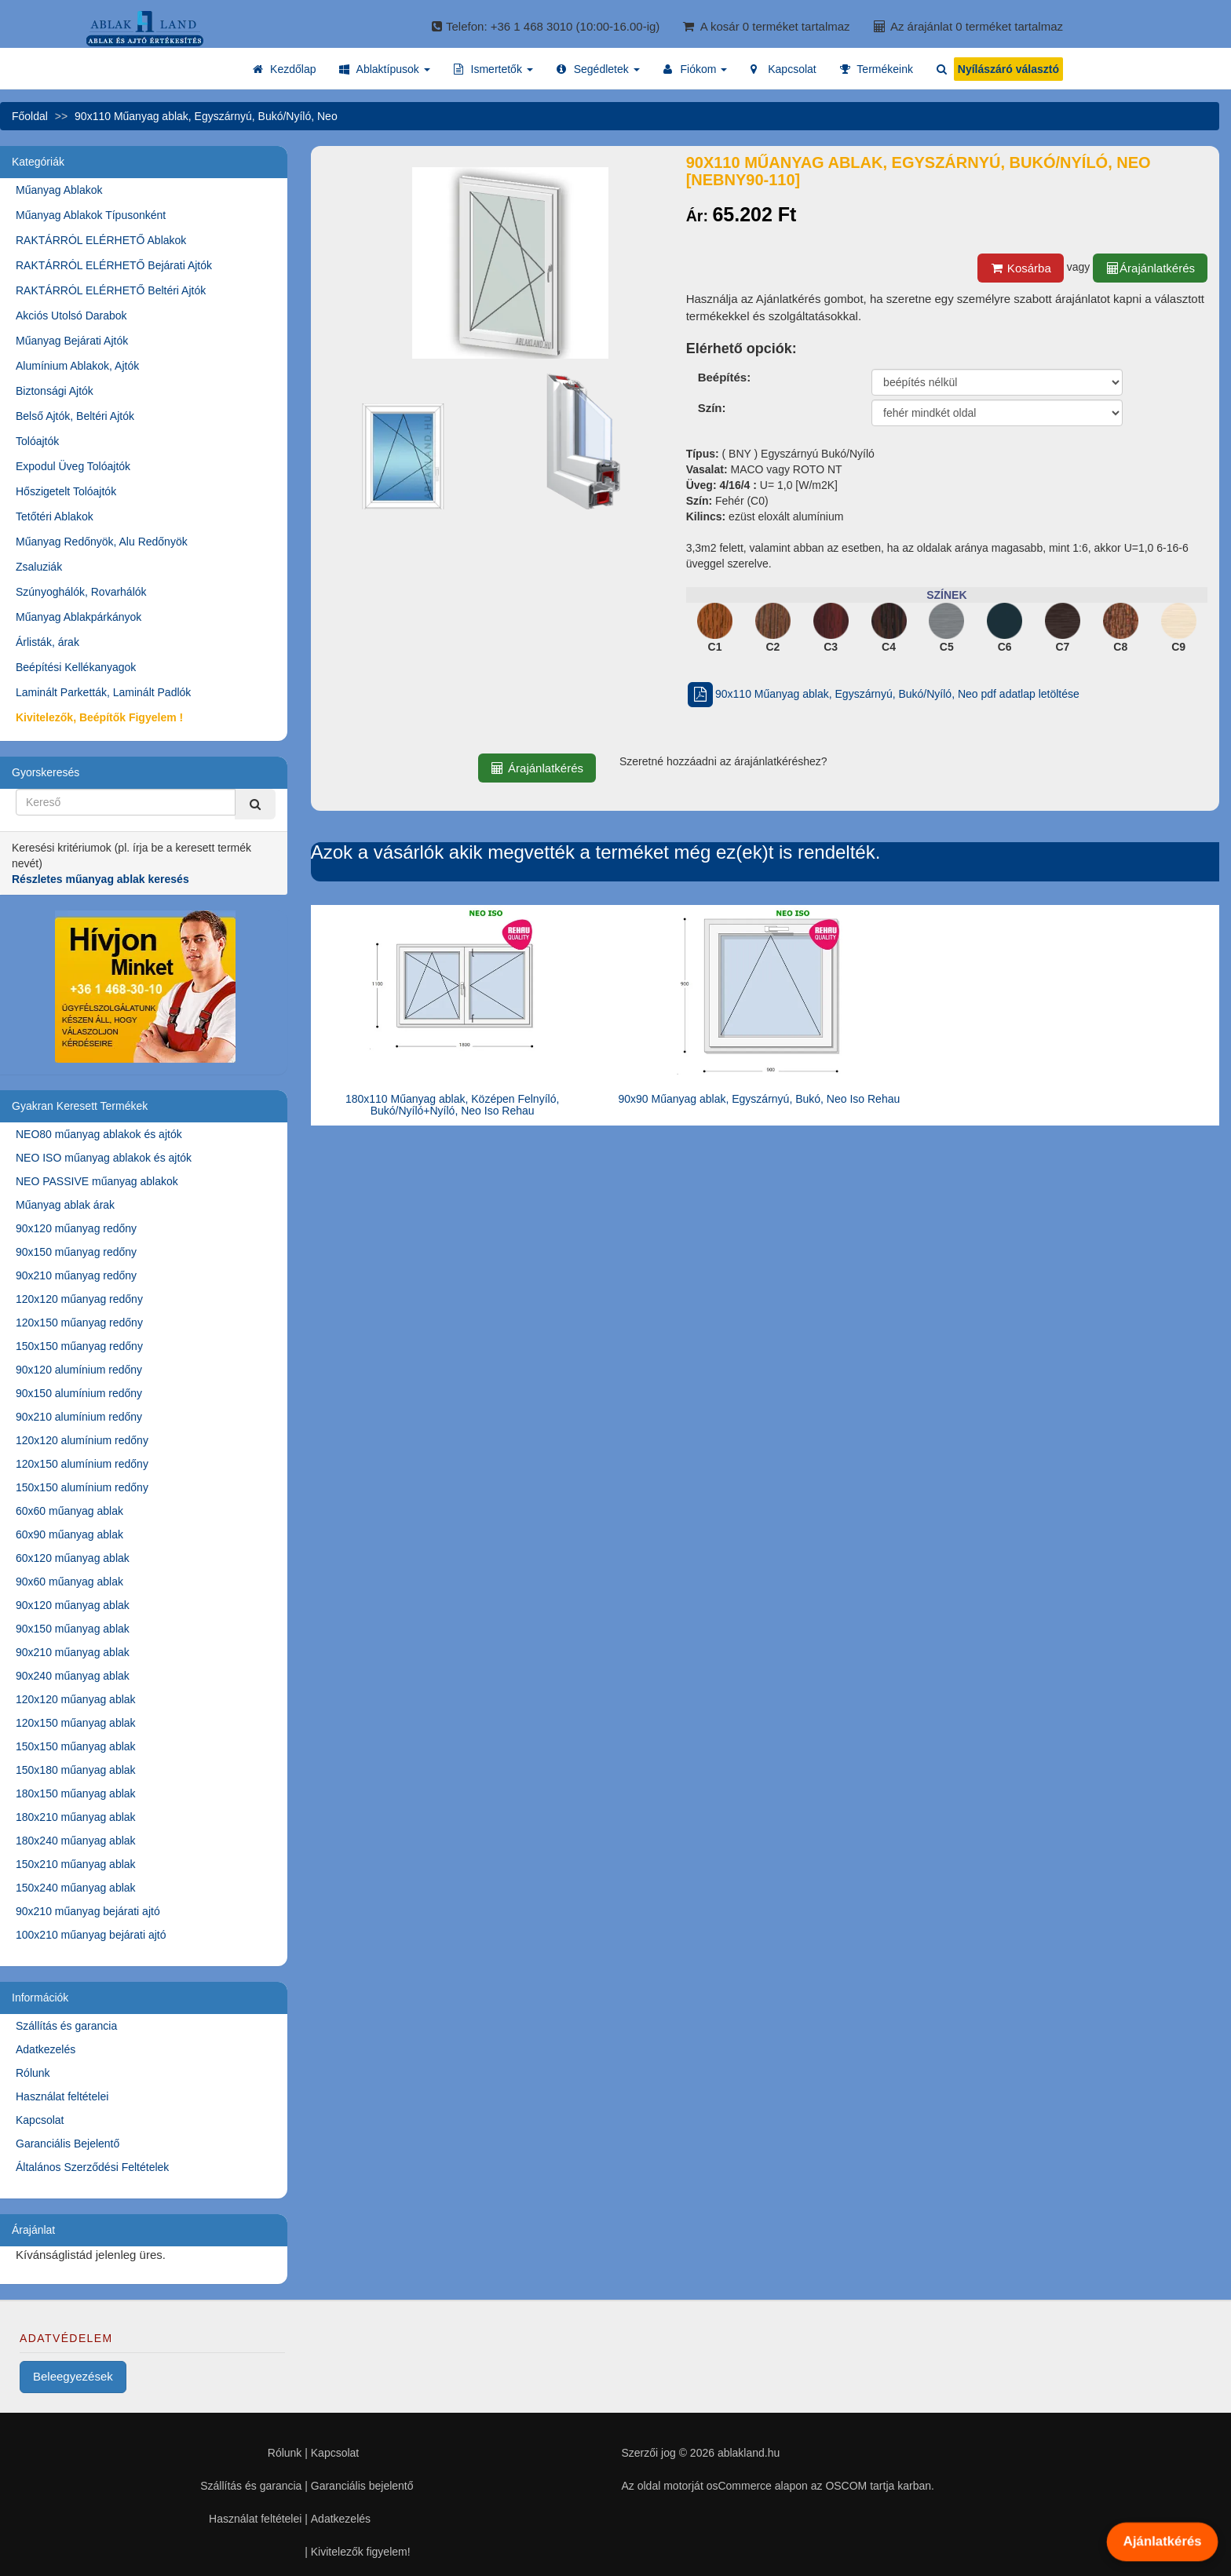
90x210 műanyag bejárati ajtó (88, 1911)
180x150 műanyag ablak (76, 1793)
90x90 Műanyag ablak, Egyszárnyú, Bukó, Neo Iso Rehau (759, 1099)
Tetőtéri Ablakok (54, 516)
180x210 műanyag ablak (76, 1817)
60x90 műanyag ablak (69, 1534)
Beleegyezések (73, 2376)
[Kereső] (255, 804)
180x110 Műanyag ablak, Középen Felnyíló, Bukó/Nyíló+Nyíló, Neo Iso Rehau (452, 1105)
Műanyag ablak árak (65, 1205)
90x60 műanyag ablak (69, 1581)
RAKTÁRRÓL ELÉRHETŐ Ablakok (101, 240)
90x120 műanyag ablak (73, 1605)
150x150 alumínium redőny (82, 1487)
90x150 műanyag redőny (76, 1252)
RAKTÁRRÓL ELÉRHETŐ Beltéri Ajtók (111, 290)
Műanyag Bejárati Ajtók (72, 340)
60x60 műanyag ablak (69, 1511)
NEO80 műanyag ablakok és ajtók (99, 1134)
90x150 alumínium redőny (79, 1393)
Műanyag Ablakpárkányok (78, 617)
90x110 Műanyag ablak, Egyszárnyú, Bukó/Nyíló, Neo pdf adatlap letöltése (882, 694)
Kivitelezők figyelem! (361, 2551)
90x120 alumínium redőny (79, 1369)
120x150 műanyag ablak (76, 1723)
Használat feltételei (62, 2096)
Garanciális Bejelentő (67, 2143)
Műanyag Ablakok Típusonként (91, 215)
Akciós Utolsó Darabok (71, 315)
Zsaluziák (39, 566)
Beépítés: (724, 377)
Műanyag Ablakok (59, 190)
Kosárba (1020, 268)
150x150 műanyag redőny (79, 1346)
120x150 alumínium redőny (82, 1464)
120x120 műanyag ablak (76, 1699)
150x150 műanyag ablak (76, 1746)
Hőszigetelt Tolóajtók (66, 491)
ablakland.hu (749, 2452)
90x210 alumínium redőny (79, 1416)
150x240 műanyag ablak (76, 1887)
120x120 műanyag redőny (79, 1299)
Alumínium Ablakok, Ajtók (77, 365)
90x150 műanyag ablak (73, 1628)
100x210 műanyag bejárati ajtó (91, 1934)
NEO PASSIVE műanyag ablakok (97, 1181)
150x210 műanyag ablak (76, 1864)
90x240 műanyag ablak (73, 1675)
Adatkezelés (45, 2049)
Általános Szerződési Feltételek (92, 2167)
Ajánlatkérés (1162, 2541)
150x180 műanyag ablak (76, 1770)
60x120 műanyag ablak (73, 1558)
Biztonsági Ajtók (54, 391)
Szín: (712, 407)
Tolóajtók (37, 441)
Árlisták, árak (47, 642)
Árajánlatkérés (1150, 268)
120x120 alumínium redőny (82, 1440)
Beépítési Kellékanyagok (76, 667)
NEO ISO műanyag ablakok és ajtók (104, 1157)
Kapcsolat (40, 2120)
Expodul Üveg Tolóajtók (73, 466)
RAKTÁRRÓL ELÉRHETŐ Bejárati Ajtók (114, 265)
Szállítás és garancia (66, 2026)
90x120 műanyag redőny (76, 1228)
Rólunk (33, 2073)
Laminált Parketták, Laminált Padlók (103, 692)
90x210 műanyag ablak (73, 1652)
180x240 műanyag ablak (76, 1840)
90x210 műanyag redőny (76, 1275)
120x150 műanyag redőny (79, 1322)
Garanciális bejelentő (362, 2485)
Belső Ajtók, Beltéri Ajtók (75, 416)
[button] (384, 69)
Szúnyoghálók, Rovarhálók (81, 592)
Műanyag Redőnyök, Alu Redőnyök (102, 541)
